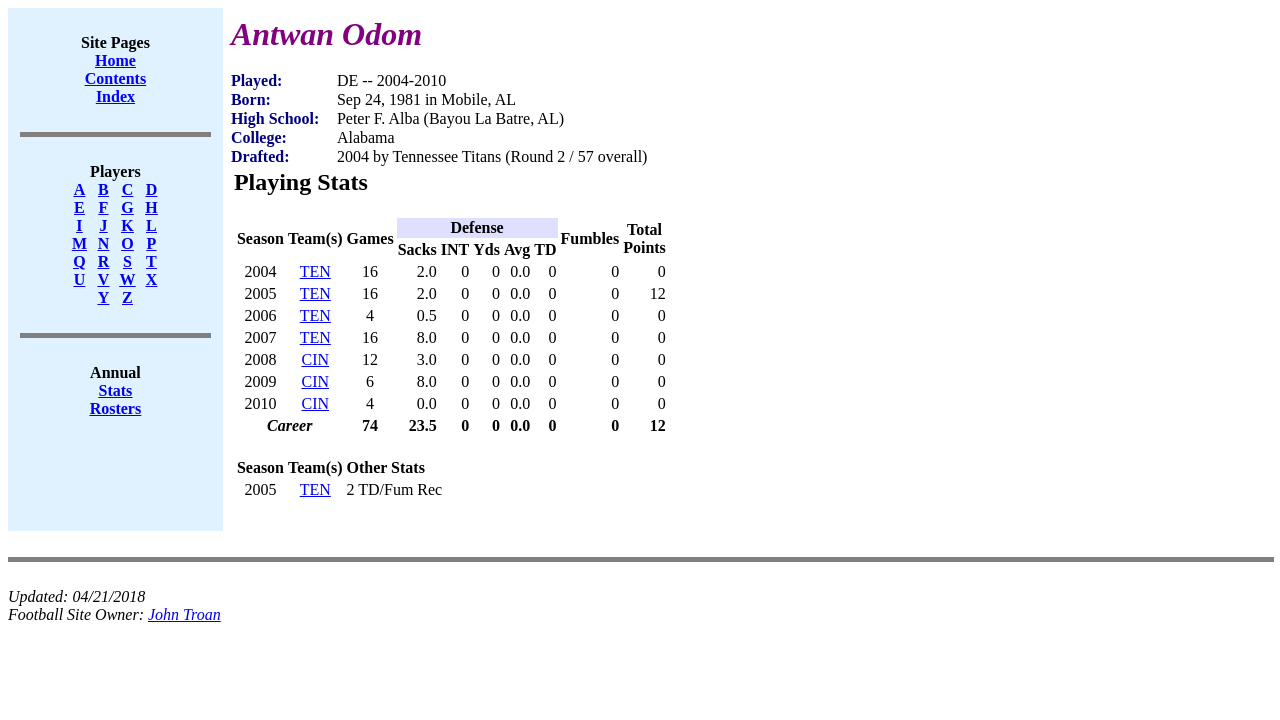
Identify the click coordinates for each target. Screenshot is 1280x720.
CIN (315, 359)
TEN (315, 271)
